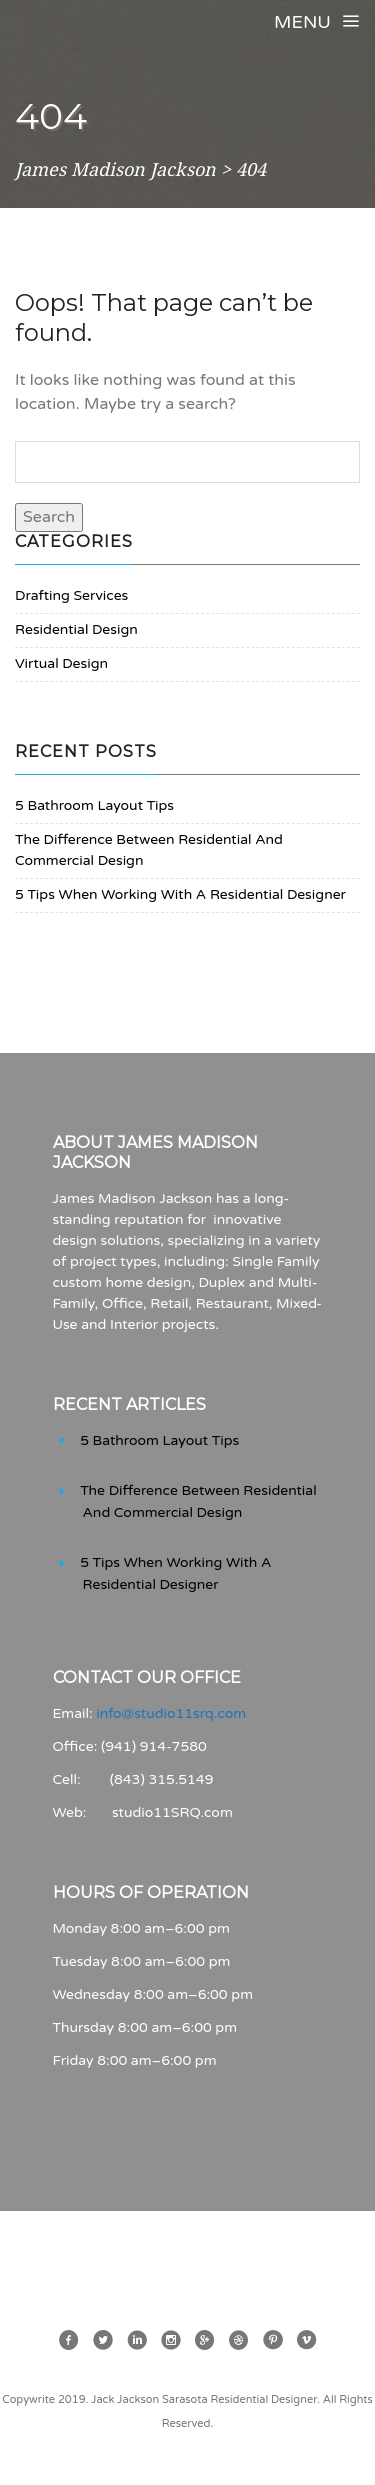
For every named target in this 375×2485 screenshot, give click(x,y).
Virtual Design (61, 663)
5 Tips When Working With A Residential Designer (180, 894)
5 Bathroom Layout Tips (94, 805)
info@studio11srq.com (171, 1713)
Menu (317, 22)
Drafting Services (71, 595)
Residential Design (76, 629)
